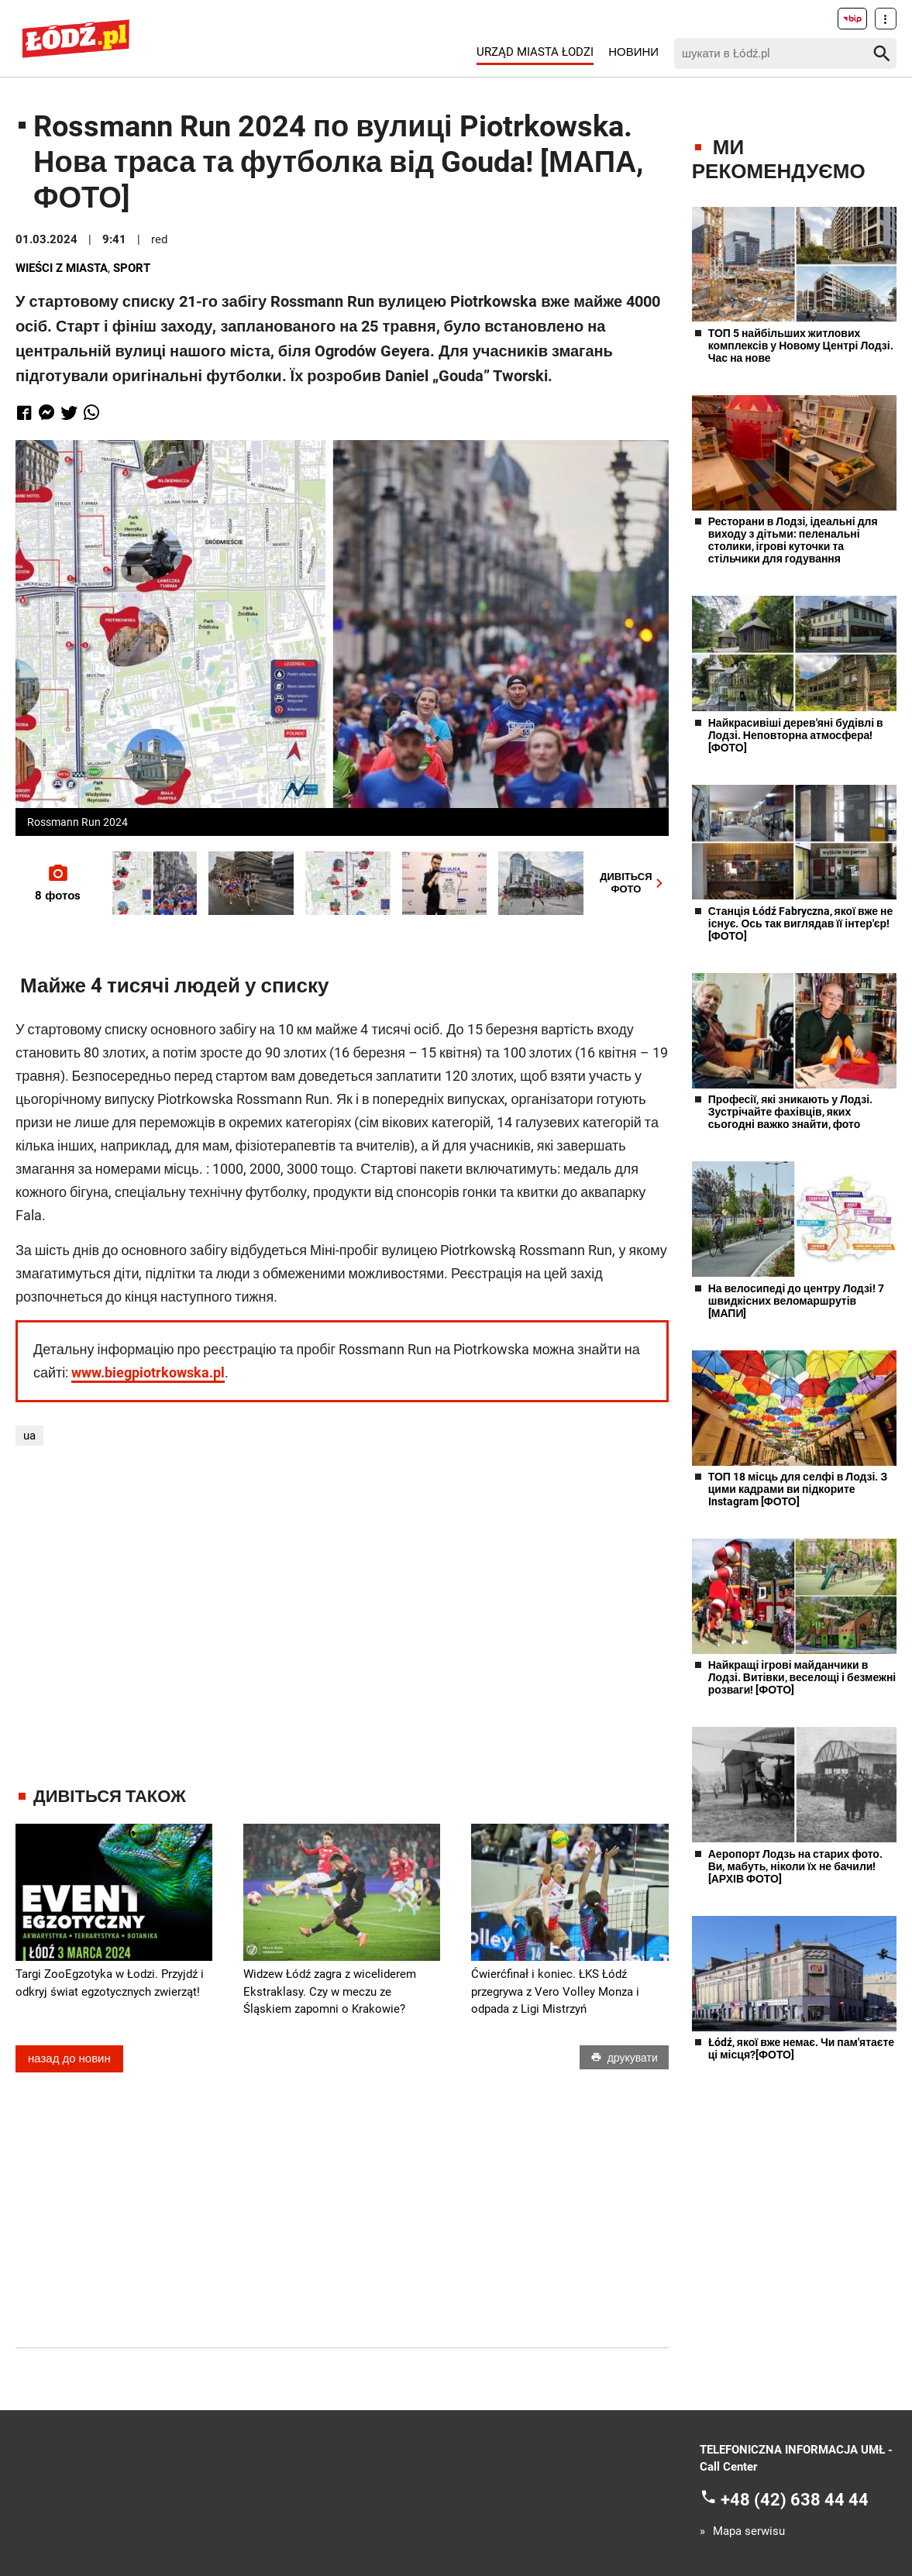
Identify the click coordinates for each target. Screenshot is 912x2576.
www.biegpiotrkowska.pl (148, 1372)
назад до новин (69, 2058)
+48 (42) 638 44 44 (795, 2499)
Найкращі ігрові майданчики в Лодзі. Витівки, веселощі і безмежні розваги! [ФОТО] (802, 1677)
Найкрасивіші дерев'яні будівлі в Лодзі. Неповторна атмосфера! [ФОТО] (795, 735)
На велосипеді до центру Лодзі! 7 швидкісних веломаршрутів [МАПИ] (796, 1300)
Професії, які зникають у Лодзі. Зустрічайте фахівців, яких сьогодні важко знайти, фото (790, 1111)
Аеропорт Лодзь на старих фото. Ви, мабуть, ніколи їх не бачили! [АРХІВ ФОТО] (795, 1866)
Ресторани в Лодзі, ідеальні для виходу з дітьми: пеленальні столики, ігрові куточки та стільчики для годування (793, 540)
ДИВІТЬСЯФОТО (634, 883)
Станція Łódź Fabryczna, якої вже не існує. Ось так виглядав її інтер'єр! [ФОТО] (800, 923)
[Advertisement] (341, 1616)
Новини (633, 52)
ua (29, 1436)
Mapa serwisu (749, 2531)
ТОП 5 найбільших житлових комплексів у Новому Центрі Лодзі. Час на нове (800, 345)
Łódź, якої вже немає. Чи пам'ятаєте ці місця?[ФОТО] (801, 2048)
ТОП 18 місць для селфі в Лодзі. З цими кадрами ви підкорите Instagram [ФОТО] (797, 1489)
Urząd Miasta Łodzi (535, 52)
